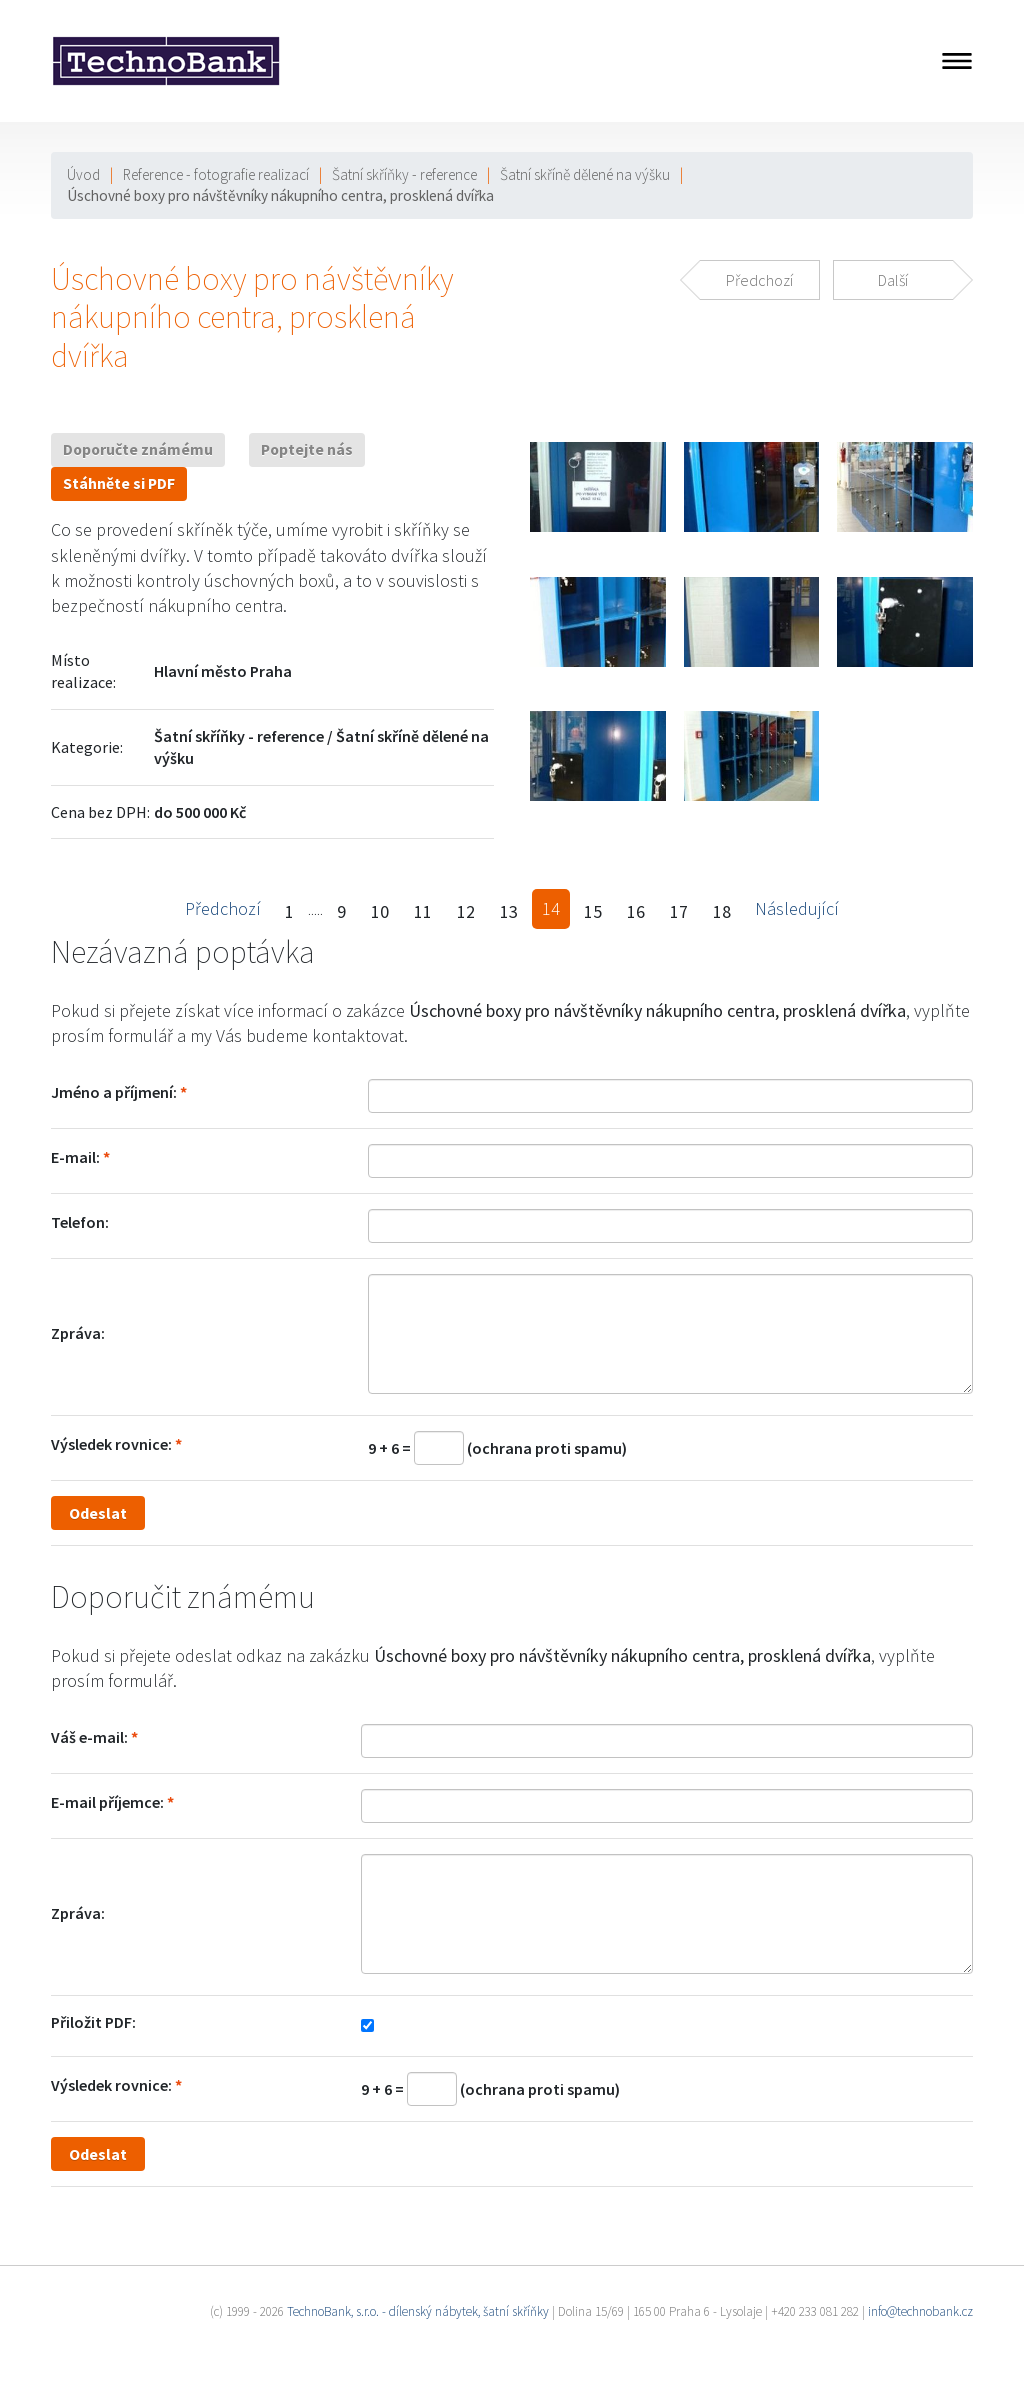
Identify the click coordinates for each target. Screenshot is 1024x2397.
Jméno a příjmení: (114, 1092)
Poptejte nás (307, 449)
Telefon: (80, 1222)
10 (380, 911)
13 (509, 911)
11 (423, 911)
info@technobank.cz (920, 2311)
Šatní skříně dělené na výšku (585, 174)
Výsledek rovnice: (111, 1444)
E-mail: (75, 1157)
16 (636, 911)
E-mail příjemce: (107, 1802)
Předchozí (223, 908)
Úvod (83, 174)
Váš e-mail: (89, 1737)
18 (722, 911)
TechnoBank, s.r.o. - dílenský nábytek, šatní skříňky (418, 2311)
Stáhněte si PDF (119, 483)
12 (466, 911)
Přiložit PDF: (93, 2022)
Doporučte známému (138, 449)
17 (679, 911)
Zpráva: (78, 1333)
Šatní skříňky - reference (404, 174)
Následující (797, 908)
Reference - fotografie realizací (216, 174)
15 (593, 911)
